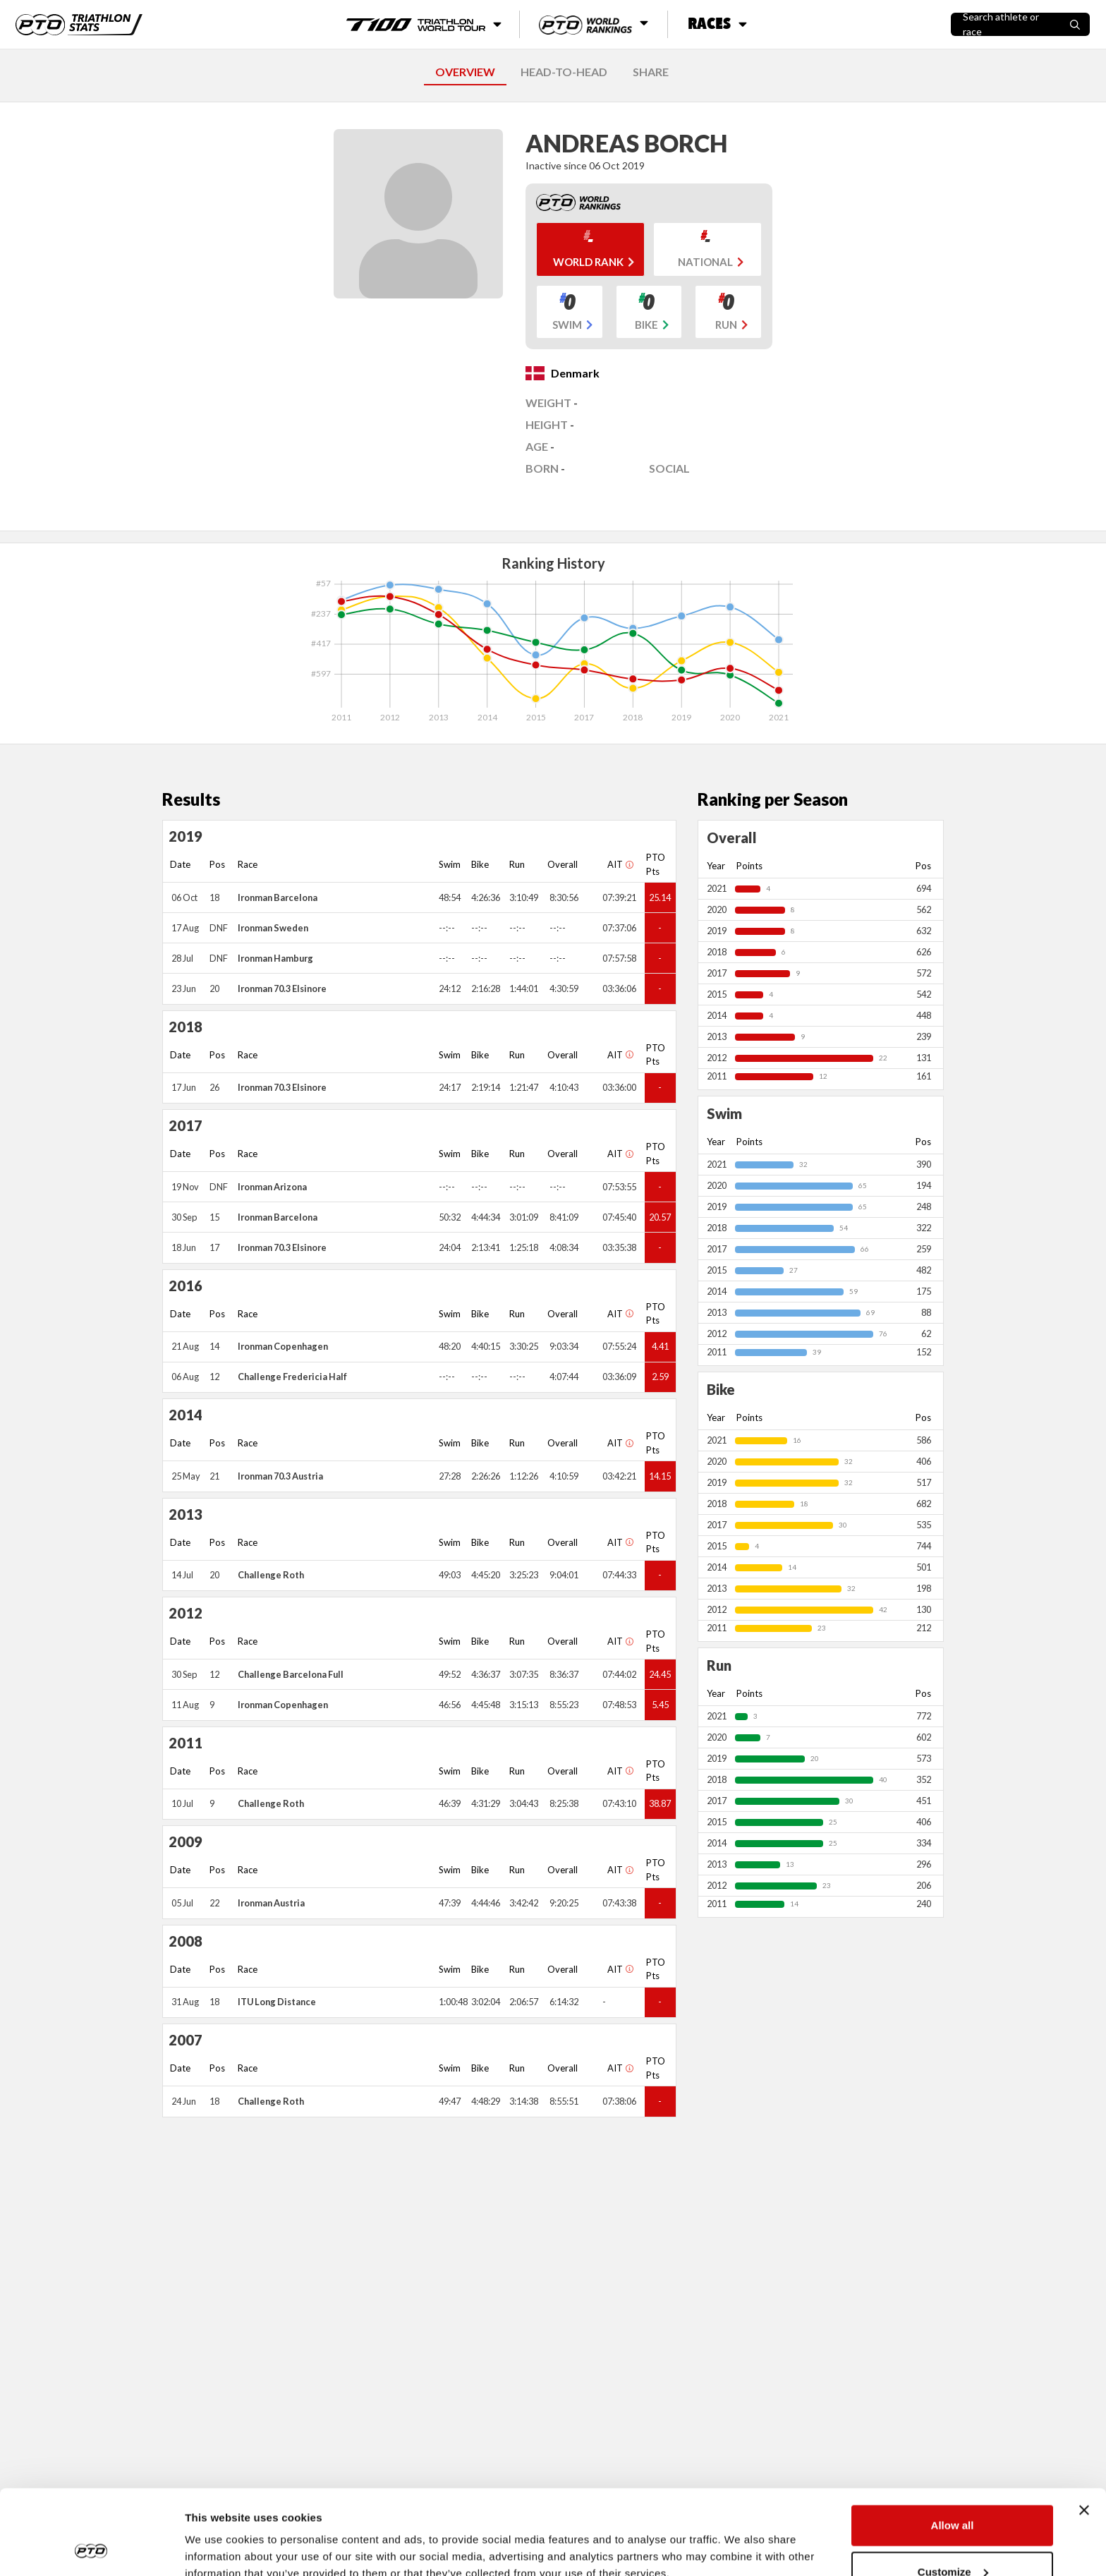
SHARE (651, 71)
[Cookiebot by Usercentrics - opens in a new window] (91, 2548)
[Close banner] (1084, 2431)
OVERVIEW (465, 71)
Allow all (952, 2446)
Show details (217, 2533)
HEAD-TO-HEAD (564, 71)
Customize (953, 2492)
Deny (953, 2538)
